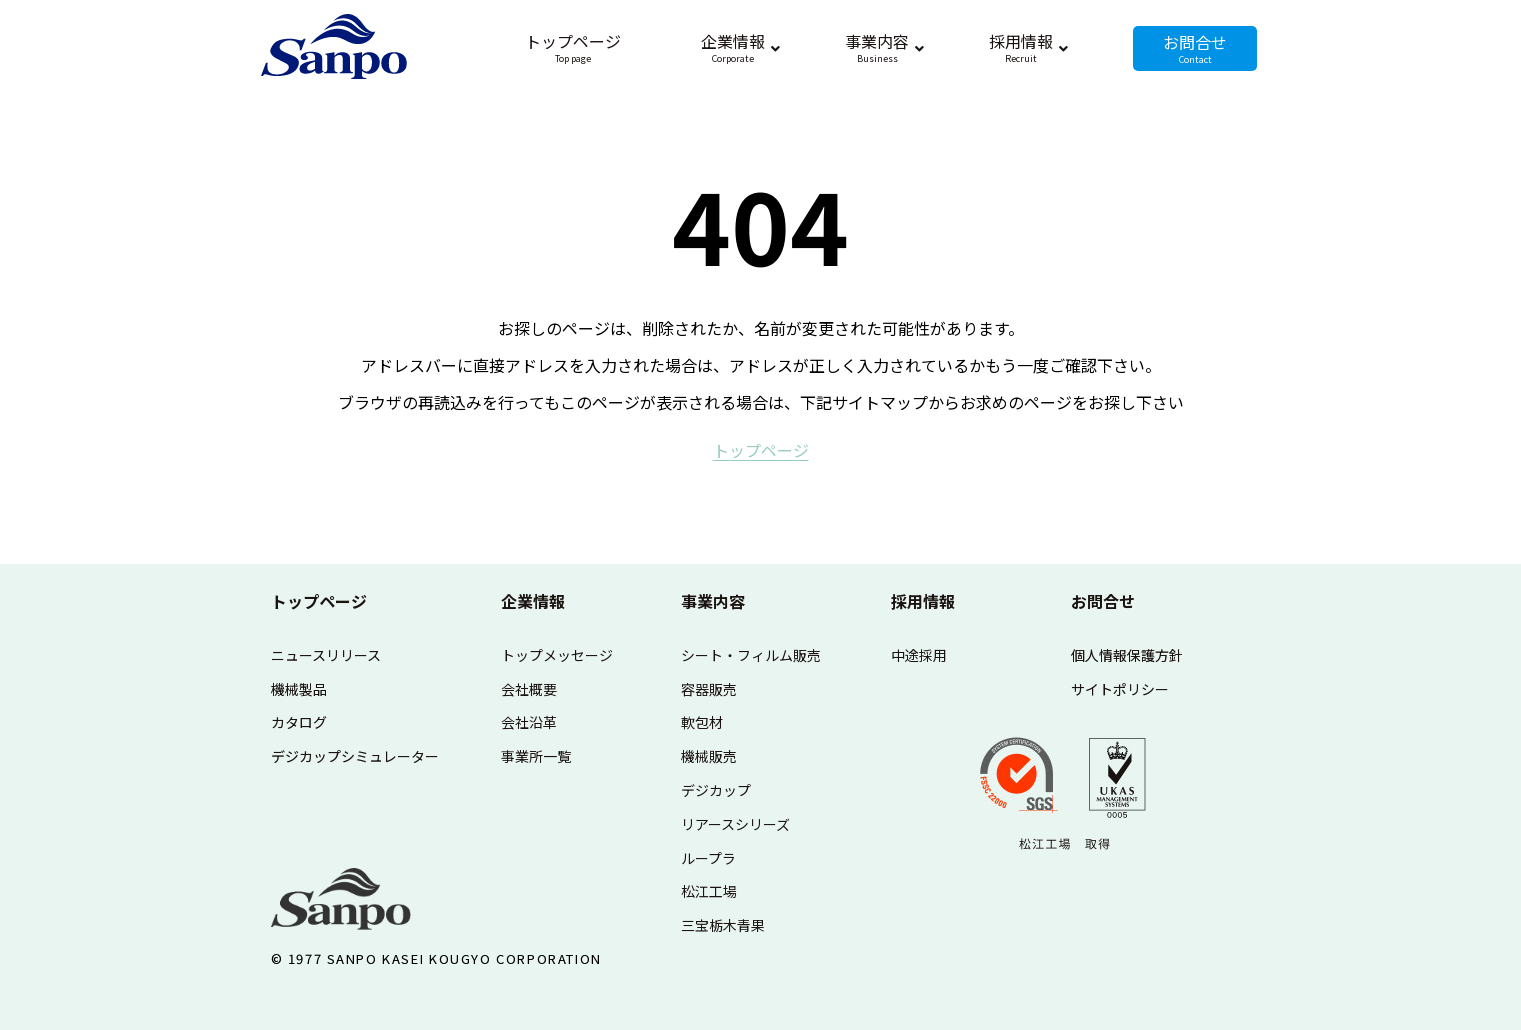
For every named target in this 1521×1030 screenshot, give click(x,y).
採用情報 (923, 601)
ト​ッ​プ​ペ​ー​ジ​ (761, 450)
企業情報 (533, 601)
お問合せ (1103, 601)
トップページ (319, 601)
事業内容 (713, 601)
